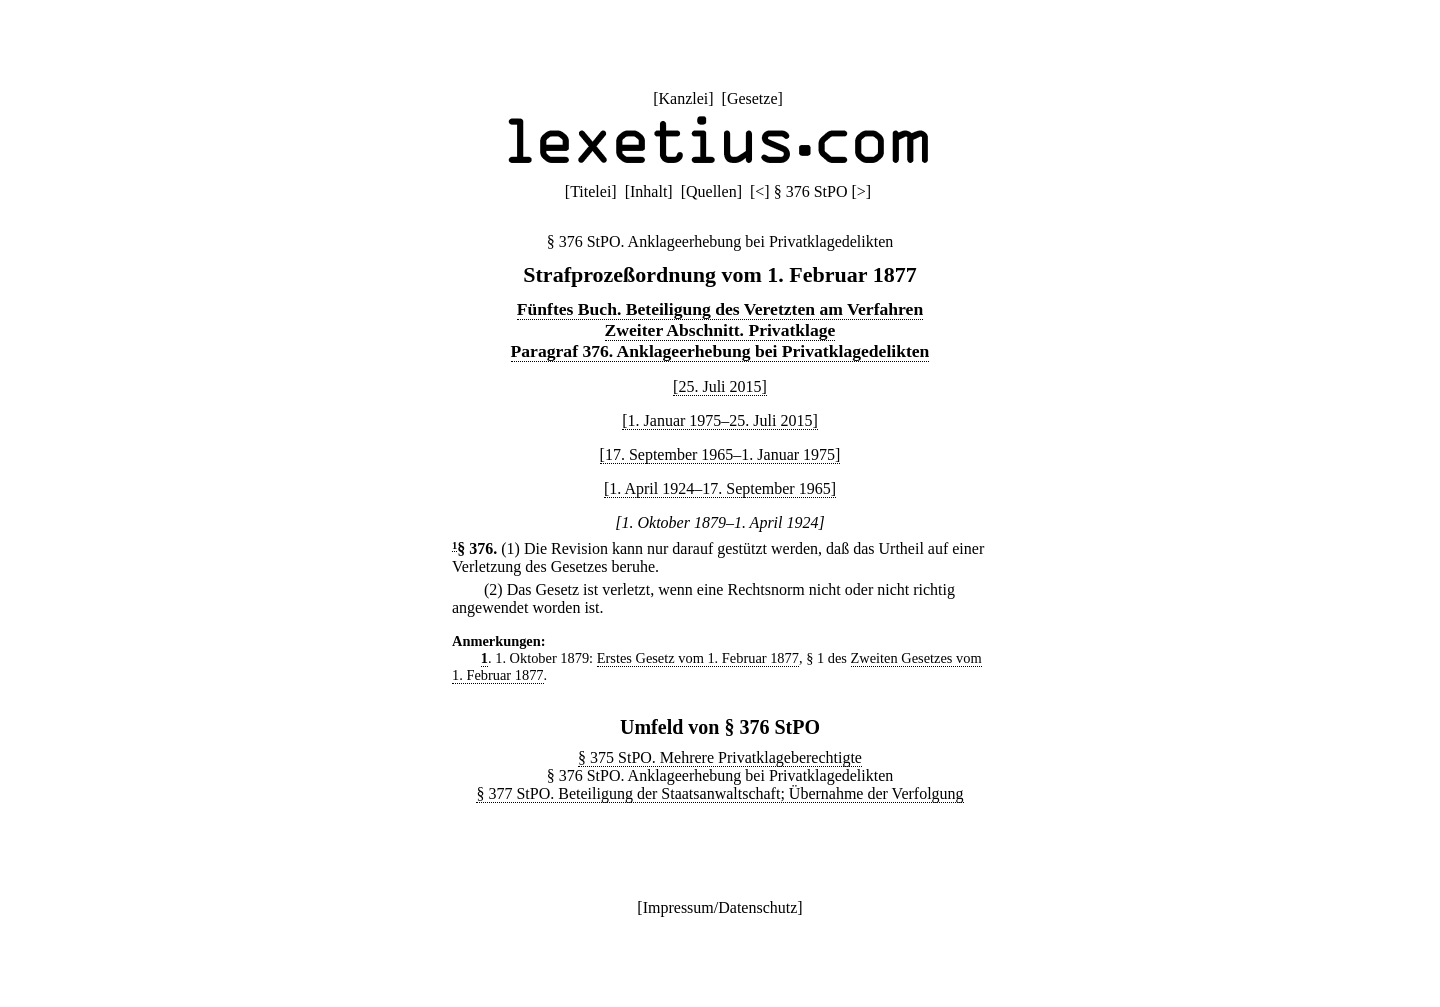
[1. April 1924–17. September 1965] (720, 488)
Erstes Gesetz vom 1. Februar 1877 (698, 658)
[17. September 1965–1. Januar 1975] (720, 454)
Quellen (711, 191)
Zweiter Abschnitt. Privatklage (720, 330)
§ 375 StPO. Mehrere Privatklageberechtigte (720, 757)
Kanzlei (683, 98)
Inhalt (648, 191)
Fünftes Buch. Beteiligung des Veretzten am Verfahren (720, 309)
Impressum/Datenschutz (720, 907)
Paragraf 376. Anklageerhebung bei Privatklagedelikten (720, 351)
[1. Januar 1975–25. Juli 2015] (720, 420)
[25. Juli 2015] (720, 386)
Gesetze (752, 98)
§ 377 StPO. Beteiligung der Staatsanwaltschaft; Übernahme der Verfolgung (719, 793)
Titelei (590, 191)
